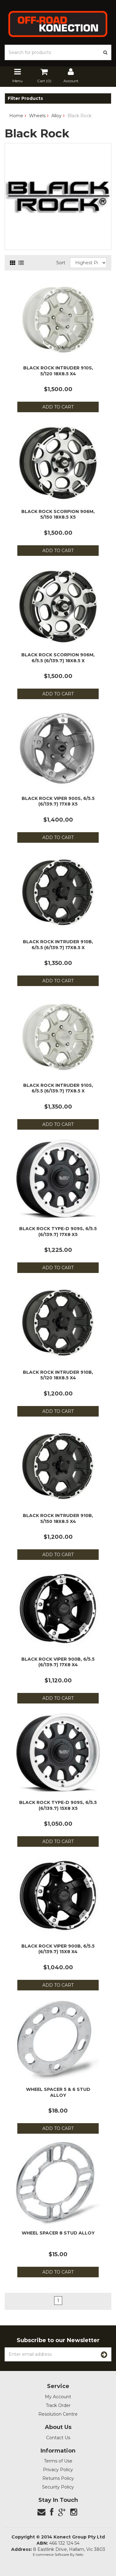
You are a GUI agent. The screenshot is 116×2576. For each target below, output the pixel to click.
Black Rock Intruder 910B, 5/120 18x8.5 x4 (58, 1375)
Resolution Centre (58, 2414)
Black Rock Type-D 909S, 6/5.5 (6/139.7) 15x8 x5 (58, 1805)
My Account (58, 2397)
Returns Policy (58, 2478)
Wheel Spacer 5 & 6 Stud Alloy (58, 2092)
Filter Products (25, 98)
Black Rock (79, 115)
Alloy (56, 115)
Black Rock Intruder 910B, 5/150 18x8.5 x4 (58, 1518)
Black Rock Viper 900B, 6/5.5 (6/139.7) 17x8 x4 (58, 1661)
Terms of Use (58, 2461)
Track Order (58, 2405)
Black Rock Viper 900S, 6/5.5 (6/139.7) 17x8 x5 (58, 801)
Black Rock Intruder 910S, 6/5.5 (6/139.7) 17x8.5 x (58, 1088)
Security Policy (58, 2487)
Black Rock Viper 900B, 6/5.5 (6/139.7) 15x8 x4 (58, 1948)
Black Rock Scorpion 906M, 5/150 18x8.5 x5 (58, 514)
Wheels (37, 115)
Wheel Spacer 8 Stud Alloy (58, 2233)
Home (16, 115)
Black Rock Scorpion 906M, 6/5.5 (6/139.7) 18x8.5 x (58, 657)
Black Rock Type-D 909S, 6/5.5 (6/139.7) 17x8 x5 (58, 1231)
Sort (60, 263)
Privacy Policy (58, 2469)
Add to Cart (58, 407)
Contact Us (58, 2437)
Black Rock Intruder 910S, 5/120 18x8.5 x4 (58, 370)
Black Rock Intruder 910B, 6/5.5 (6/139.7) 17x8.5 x (58, 944)
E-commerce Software (51, 2554)
